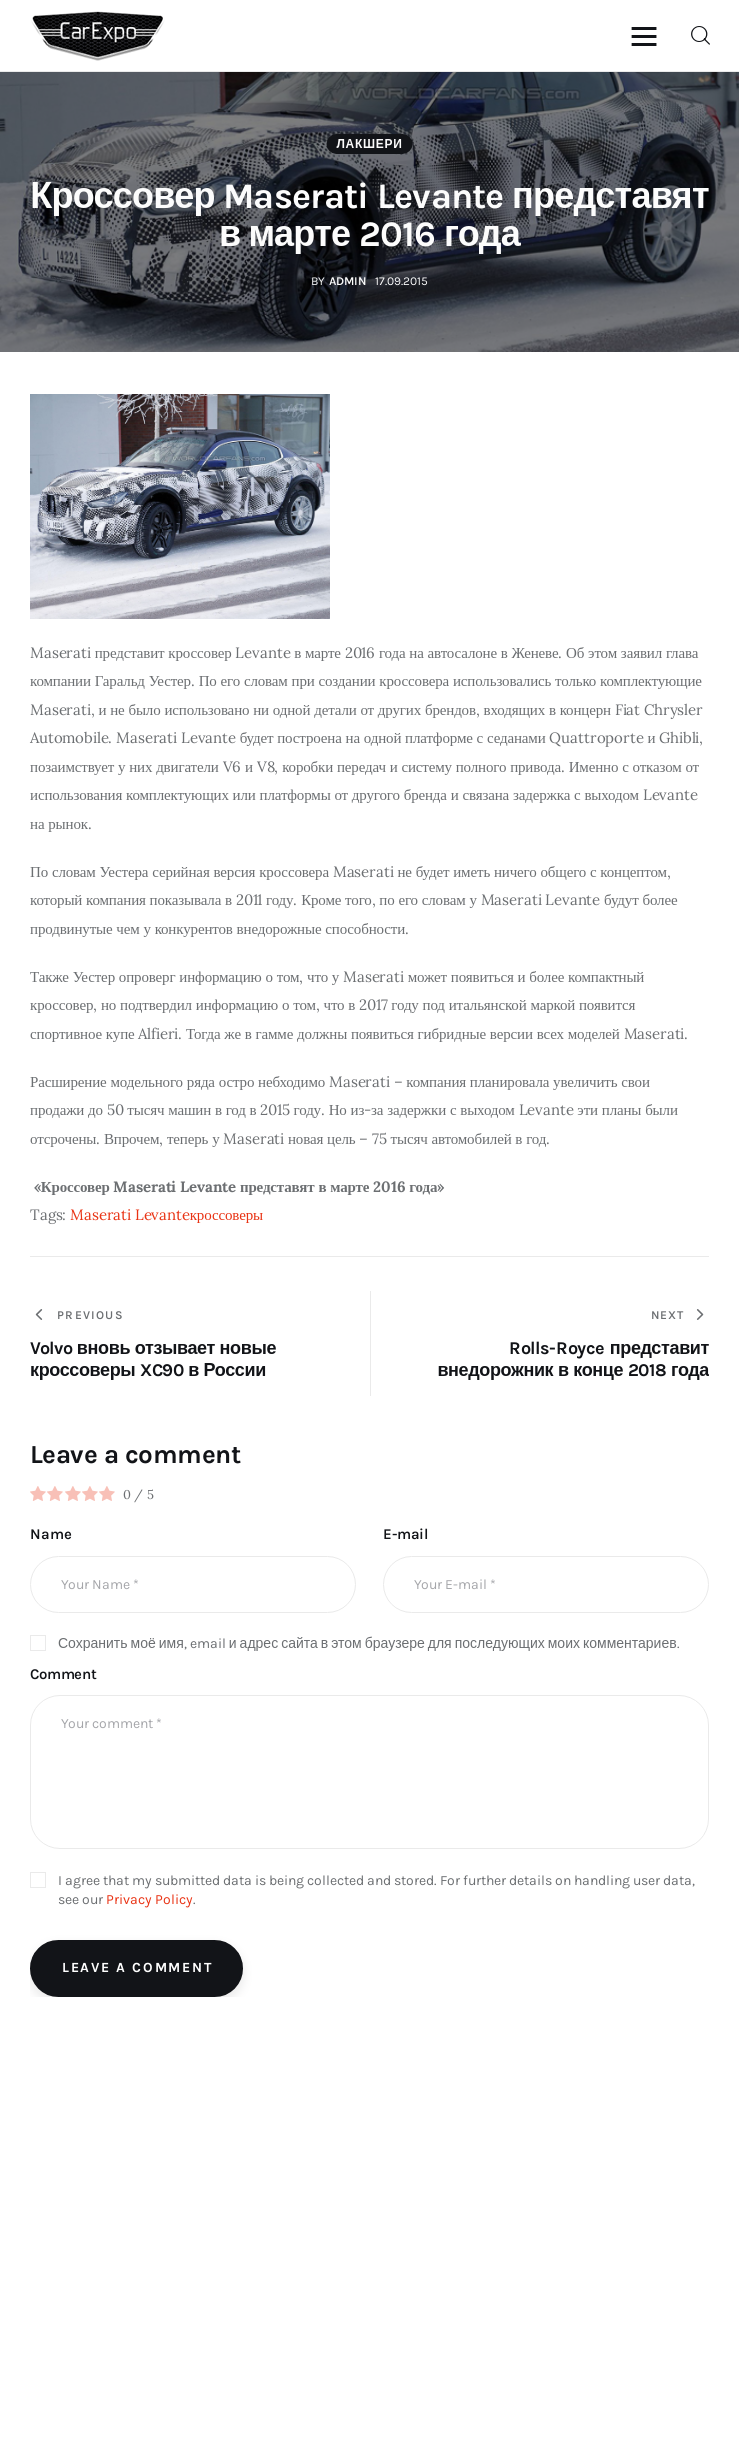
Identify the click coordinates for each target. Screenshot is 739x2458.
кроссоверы (226, 1214)
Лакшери (369, 144)
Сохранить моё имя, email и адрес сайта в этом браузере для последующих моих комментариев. (369, 1643)
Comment (63, 1674)
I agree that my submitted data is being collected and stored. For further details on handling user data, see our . (376, 1890)
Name (50, 1534)
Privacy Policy (149, 1899)
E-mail (405, 1534)
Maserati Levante (130, 1214)
